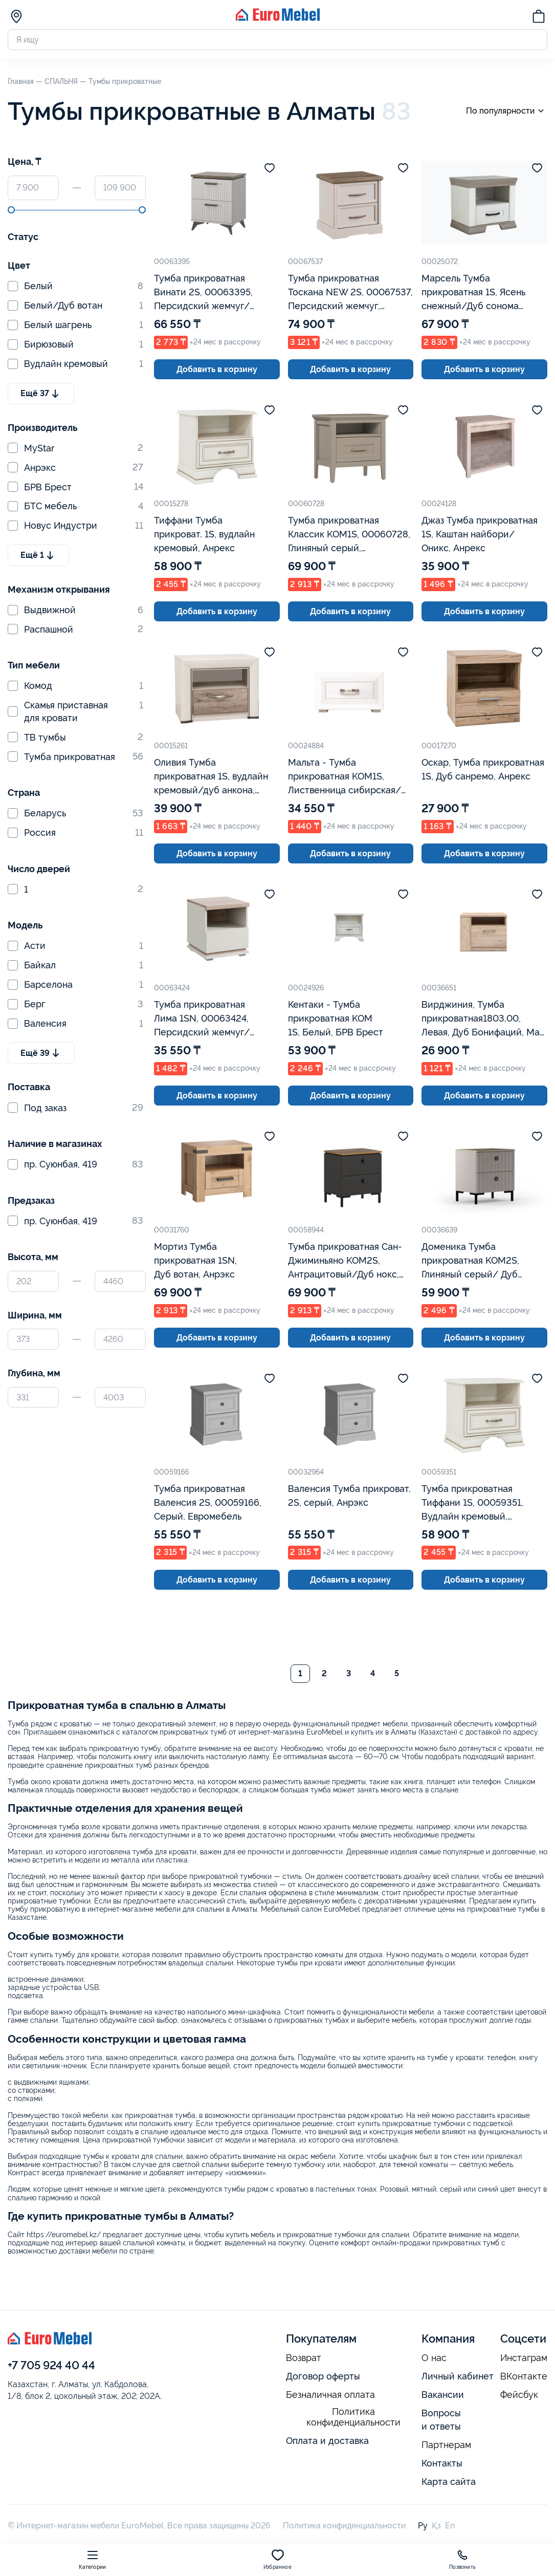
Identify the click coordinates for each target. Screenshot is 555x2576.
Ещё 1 (38, 555)
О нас (434, 2358)
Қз (436, 2525)
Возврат (303, 2358)
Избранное (277, 2559)
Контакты (441, 2463)
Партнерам (446, 2445)
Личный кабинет (457, 2376)
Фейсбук (519, 2395)
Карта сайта (448, 2481)
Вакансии (442, 2394)
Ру (423, 2525)
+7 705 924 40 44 (51, 2365)
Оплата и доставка (327, 2440)
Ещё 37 (40, 393)
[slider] (11, 209)
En (450, 2525)
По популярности (506, 110)
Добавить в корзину (216, 369)
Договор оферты (323, 2376)
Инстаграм (523, 2358)
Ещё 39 (41, 1053)
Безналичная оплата (330, 2395)
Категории (92, 2559)
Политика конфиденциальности (353, 2417)
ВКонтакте (523, 2376)
